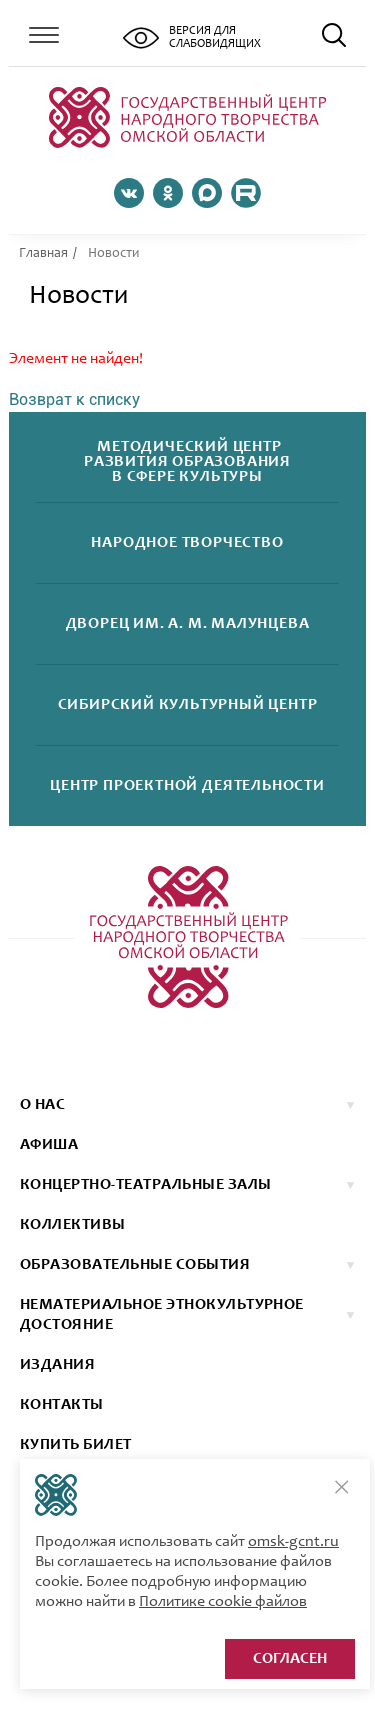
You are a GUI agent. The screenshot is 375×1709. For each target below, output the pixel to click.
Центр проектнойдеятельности (187, 786)
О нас (42, 1105)
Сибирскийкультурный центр (188, 705)
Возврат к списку (74, 399)
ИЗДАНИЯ (57, 1365)
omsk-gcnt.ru (293, 1542)
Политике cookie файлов (223, 1602)
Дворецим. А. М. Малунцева (188, 624)
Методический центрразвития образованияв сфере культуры (187, 462)
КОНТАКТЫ (62, 1405)
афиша (49, 1145)
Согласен (290, 1659)
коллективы (73, 1225)
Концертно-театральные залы (145, 1185)
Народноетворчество (187, 543)
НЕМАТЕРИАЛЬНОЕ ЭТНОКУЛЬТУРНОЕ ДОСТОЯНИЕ (162, 1315)
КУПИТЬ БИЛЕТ (76, 1445)
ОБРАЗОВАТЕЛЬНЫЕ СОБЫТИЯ (135, 1265)
